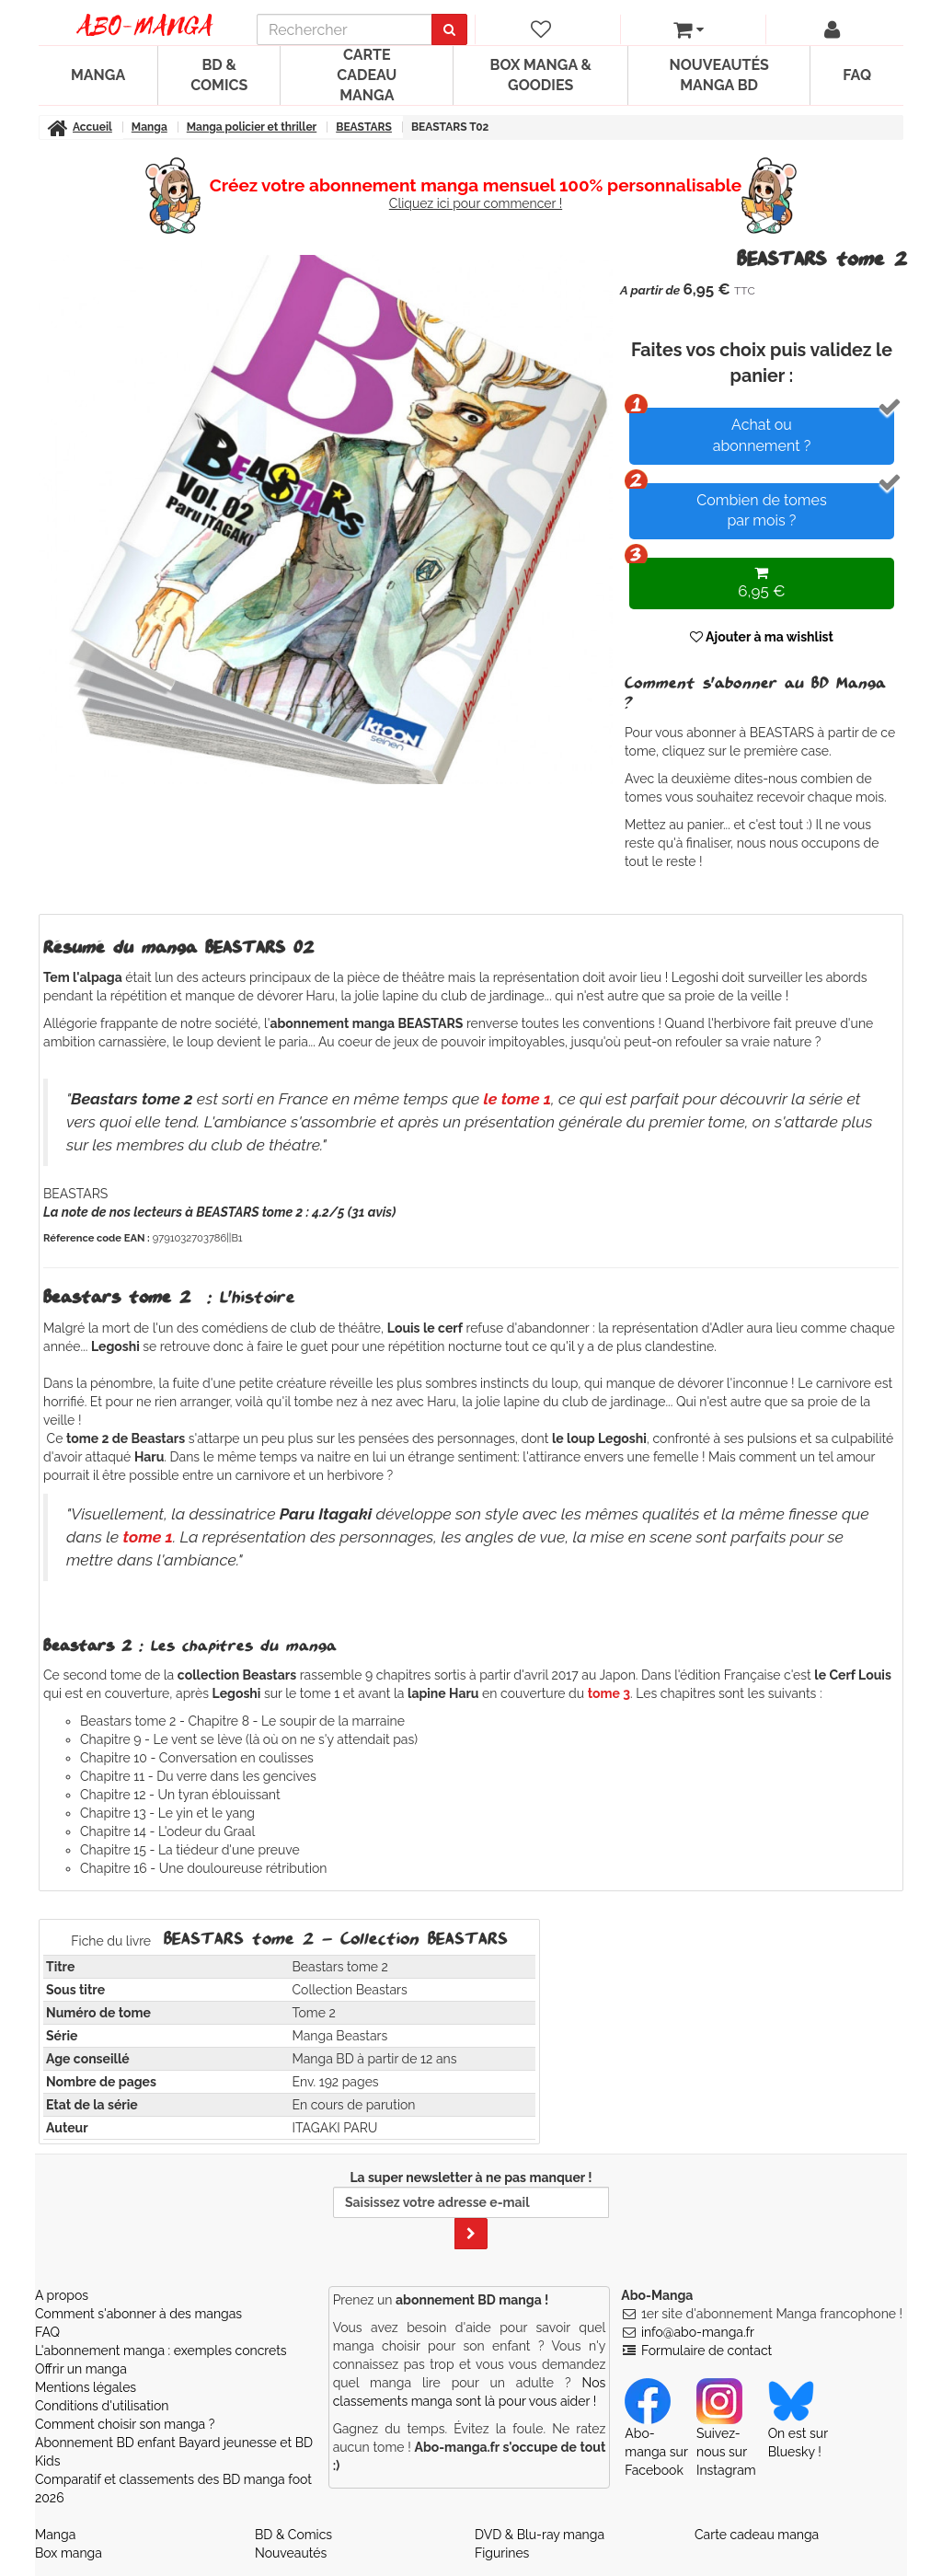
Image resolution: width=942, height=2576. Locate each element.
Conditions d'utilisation (101, 2405)
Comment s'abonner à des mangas (138, 2313)
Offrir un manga (81, 2369)
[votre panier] (689, 29)
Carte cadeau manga (366, 75)
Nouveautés (291, 2553)
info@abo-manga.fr (697, 2332)
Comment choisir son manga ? (124, 2424)
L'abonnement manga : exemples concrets (161, 2350)
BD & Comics (218, 75)
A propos (61, 2295)
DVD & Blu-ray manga (539, 2534)
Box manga (68, 2553)
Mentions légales (85, 2387)
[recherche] (344, 29)
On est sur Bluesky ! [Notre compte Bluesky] (798, 2425)
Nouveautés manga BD (718, 75)
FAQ (857, 75)
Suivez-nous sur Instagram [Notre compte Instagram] (726, 2434)
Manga (98, 75)
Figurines (502, 2553)
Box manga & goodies (541, 75)
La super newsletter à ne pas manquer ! (471, 2209)
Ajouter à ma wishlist (761, 637)
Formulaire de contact (706, 2350)
